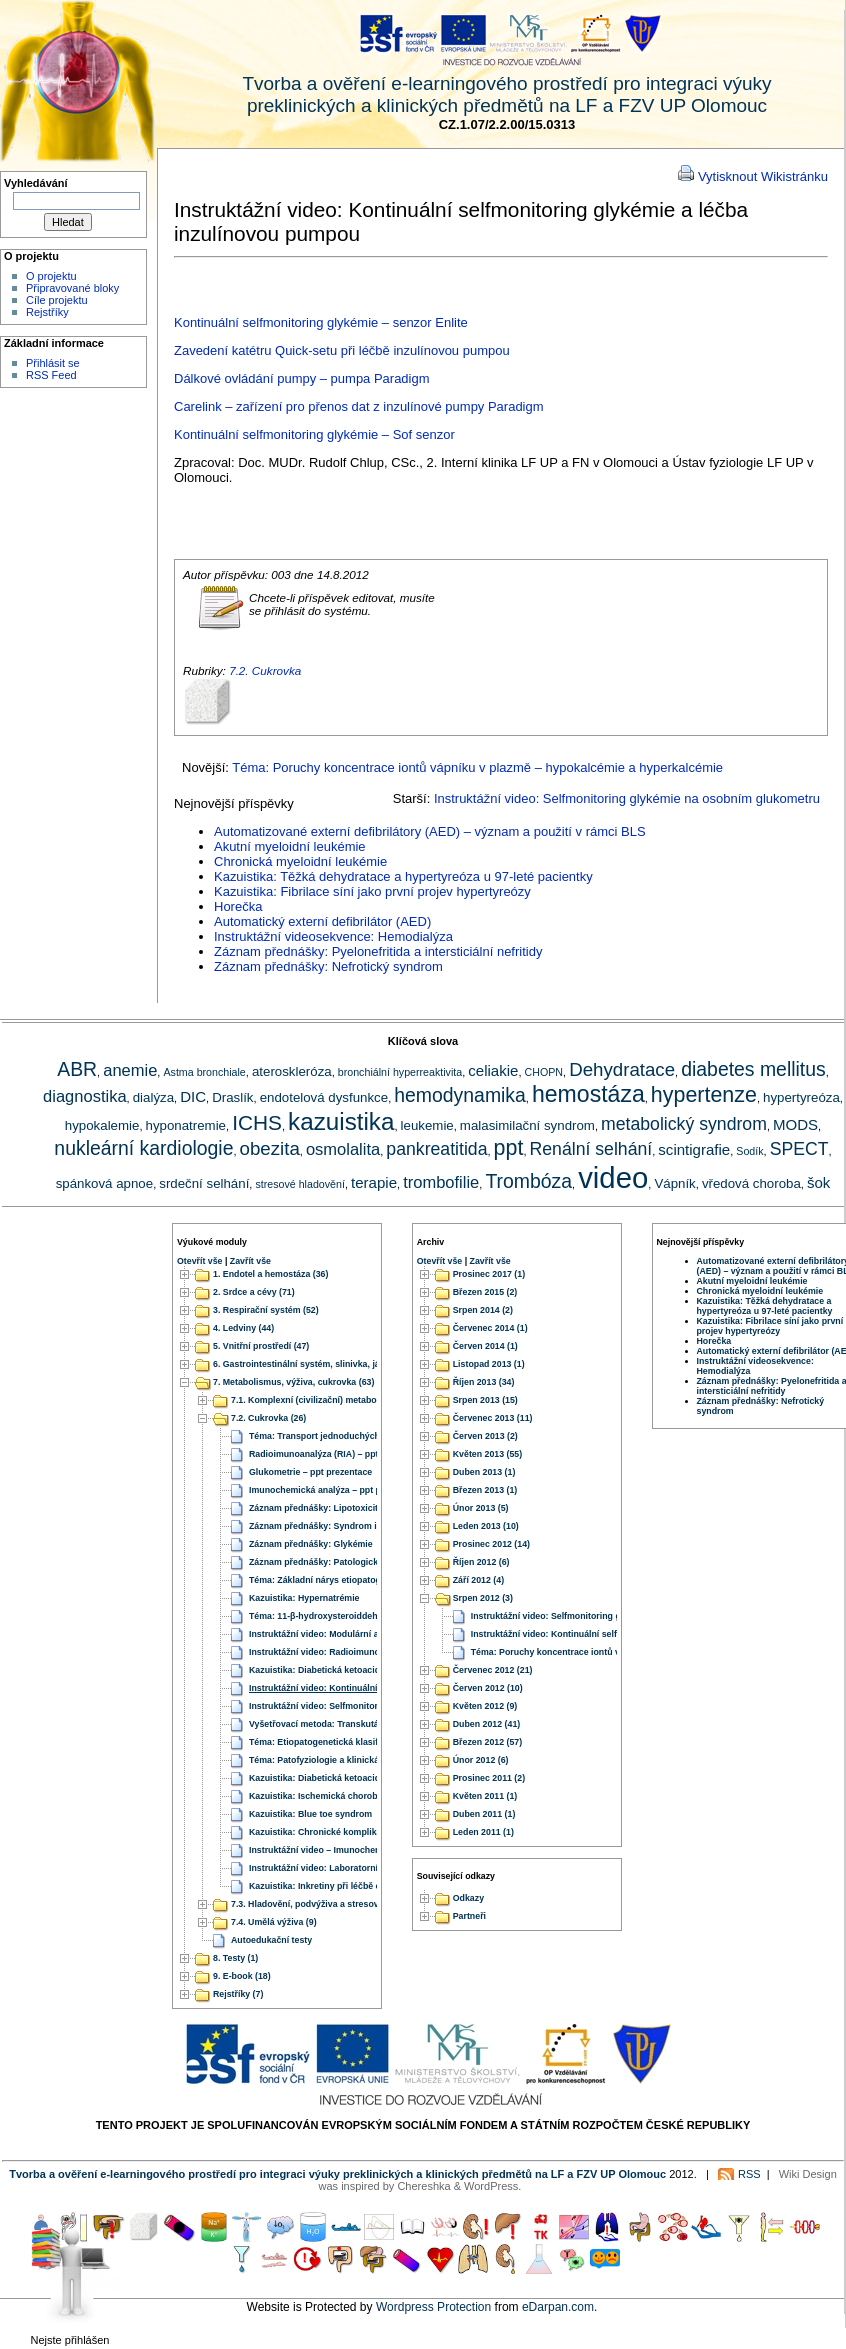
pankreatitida (436, 1149)
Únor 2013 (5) (481, 1508)
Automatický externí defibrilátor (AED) (322, 921)
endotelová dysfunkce (324, 1097)
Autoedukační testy (271, 1940)
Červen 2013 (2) (485, 1436)
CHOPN (544, 1072)
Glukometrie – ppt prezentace (310, 1472)
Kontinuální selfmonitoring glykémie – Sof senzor (314, 434)
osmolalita (343, 1149)
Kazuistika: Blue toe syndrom (310, 1814)
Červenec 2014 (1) (490, 1328)
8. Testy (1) (235, 1958)
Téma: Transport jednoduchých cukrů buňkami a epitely (366, 1436)
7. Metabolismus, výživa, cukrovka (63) (293, 1382)
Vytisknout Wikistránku (763, 176)
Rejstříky (47, 312)
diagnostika (84, 1096)
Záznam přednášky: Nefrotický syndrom (328, 966)
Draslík (232, 1097)
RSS (749, 2174)
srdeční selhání (204, 1183)
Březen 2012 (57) (487, 1742)
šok (818, 1182)
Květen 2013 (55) (487, 1454)
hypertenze (704, 1095)
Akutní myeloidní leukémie (290, 846)
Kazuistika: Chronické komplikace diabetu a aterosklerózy (370, 1832)
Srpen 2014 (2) (483, 1310)
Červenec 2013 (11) (493, 1418)
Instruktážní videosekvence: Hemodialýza (333, 936)
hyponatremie (186, 1125)
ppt (509, 1148)
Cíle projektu (57, 300)
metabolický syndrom (684, 1124)
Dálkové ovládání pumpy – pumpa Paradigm (302, 378)
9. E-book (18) (242, 1976)
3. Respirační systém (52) (266, 1310)
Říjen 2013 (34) (484, 1382)
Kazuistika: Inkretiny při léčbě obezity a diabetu (348, 1886)
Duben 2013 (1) (484, 1472)
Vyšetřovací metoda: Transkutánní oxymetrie (342, 1724)
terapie (374, 1182)
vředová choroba (751, 1183)
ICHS (257, 1122)
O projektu (51, 276)
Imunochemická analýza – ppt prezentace (335, 1490)
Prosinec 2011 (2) (489, 1778)
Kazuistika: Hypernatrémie (304, 1598)
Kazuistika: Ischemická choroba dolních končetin (352, 1796)
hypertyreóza (801, 1097)
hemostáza (588, 1094)
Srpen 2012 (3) (483, 1598)
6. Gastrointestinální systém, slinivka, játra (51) (311, 1364)
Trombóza (528, 1181)
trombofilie (441, 1182)
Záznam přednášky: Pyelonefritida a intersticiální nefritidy (378, 951)
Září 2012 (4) (478, 1580)
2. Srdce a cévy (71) (254, 1292)
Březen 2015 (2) (485, 1292)
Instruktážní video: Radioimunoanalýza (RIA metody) (359, 1652)
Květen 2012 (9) (485, 1706)
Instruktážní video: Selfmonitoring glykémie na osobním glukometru (627, 798)
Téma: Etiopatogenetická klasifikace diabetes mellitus (361, 1742)
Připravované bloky (72, 288)
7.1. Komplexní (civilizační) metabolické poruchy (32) (341, 1400)
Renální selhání (591, 1149)
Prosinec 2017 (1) (489, 1274)
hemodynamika (460, 1095)
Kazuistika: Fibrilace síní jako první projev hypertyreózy (372, 891)
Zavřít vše (250, 1261)
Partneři (469, 1917)
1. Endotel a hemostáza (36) (270, 1274)
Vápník (674, 1183)
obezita (270, 1148)
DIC (193, 1096)
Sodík (749, 1151)
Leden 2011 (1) (483, 1832)
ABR (77, 1069)
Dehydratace (622, 1069)
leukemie (427, 1125)
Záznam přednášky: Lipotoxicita (316, 1508)
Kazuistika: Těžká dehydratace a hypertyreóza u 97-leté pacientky (403, 876)
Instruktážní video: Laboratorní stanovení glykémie (355, 1868)
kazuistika (341, 1121)
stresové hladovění (299, 1184)
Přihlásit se (53, 363)
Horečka (238, 906)
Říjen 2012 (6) (481, 1562)
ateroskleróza (292, 1071)
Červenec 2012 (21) (493, 1670)
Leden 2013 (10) (486, 1526)
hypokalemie (102, 1125)
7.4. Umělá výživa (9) (274, 1922)
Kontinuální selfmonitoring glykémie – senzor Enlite (321, 322)
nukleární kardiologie (143, 1148)
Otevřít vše (199, 1261)
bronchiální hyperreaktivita (400, 1072)
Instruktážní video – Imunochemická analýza (341, 1850)
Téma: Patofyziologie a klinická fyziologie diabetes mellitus (372, 1760)
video (613, 1177)
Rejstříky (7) (238, 1994)
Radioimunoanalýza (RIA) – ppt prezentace (338, 1454)
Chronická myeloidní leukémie (300, 861)
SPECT (799, 1149)
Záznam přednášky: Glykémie (311, 1544)
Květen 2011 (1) (485, 1796)
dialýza (153, 1097)
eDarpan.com (558, 2307)
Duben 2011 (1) (484, 1814)
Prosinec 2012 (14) (491, 1544)
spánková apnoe (104, 1183)
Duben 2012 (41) (486, 1724)
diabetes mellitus (753, 1069)
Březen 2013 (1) (485, 1490)
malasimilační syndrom (527, 1125)
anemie (130, 1070)
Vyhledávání (36, 183)
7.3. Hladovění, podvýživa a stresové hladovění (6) (335, 1904)
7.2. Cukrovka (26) (268, 1418)
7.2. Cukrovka (265, 670)
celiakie (493, 1070)
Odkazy (468, 1899)
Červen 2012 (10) (488, 1688)
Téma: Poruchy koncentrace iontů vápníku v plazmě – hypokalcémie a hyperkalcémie (477, 767)
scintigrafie (694, 1149)
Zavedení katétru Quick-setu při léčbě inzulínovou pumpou (342, 350)
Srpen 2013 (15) (485, 1400)
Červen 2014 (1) (485, 1346)
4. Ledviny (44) (243, 1328)
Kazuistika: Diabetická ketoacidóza (322, 1670)
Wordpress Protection (433, 2307)
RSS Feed (51, 375)
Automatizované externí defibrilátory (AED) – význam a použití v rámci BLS (430, 831)
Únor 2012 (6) (481, 1760)
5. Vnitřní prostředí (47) (261, 1346)
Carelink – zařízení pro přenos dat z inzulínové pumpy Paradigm (359, 406)
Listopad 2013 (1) (489, 1364)
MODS (795, 1124)
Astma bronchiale (204, 1072)
